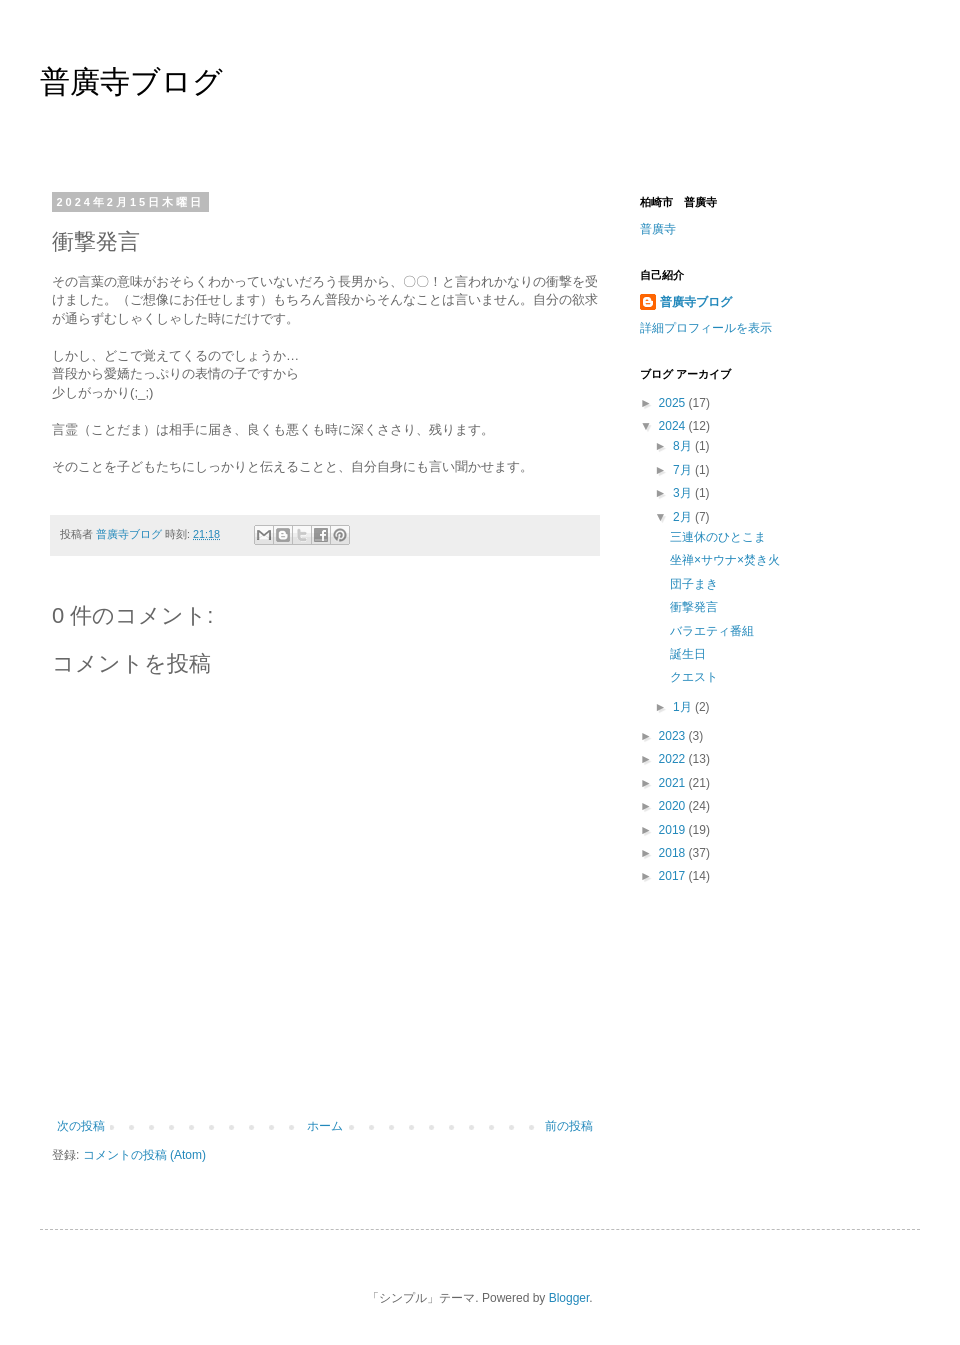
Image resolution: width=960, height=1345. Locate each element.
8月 (684, 446)
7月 (684, 470)
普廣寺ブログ (131, 81)
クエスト (694, 677)
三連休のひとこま (718, 537)
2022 (674, 759)
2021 (674, 783)
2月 (684, 517)
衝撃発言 (694, 607)
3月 (684, 493)
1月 (684, 707)
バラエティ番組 (712, 631)
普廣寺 (658, 229)
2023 (674, 736)
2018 (674, 853)
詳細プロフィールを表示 (706, 328)
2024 (674, 426)
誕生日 (688, 654)
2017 (674, 876)
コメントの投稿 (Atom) (144, 1155)
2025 (674, 403)
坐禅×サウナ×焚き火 (725, 560)
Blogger (569, 1298)
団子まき (694, 584)
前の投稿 (569, 1126)
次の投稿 (81, 1126)
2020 (674, 806)
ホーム (325, 1126)
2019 (674, 830)
